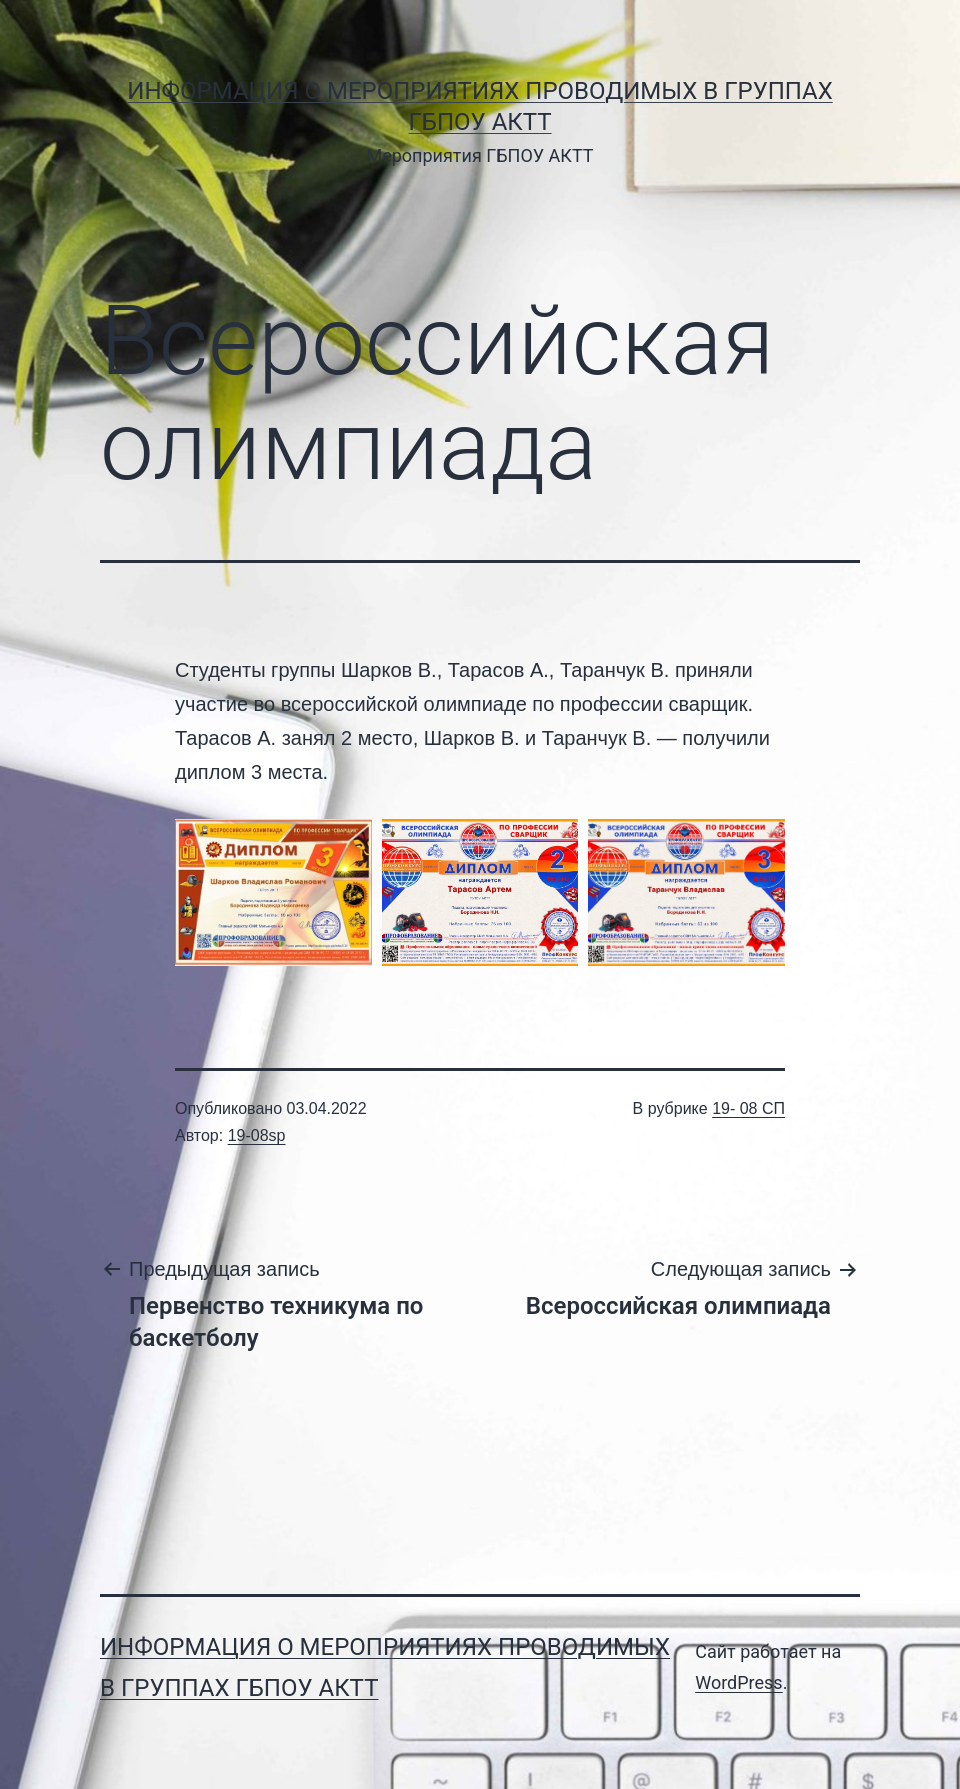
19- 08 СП (748, 1108)
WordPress (738, 1682)
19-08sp (257, 1135)
